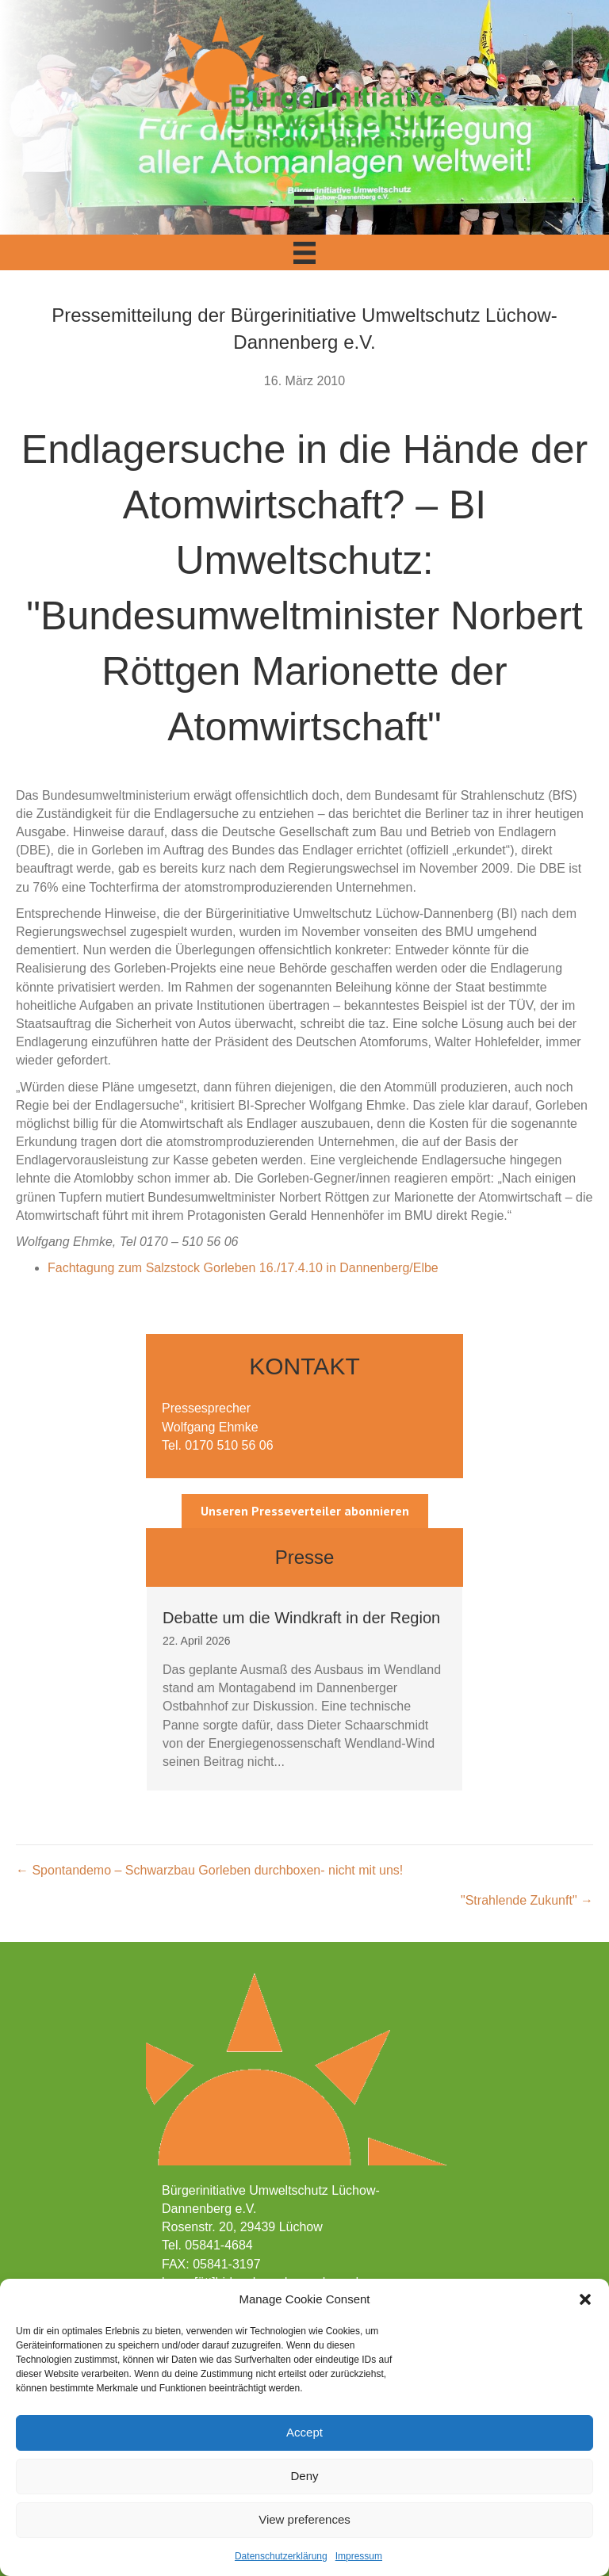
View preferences (304, 2519)
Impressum (358, 2556)
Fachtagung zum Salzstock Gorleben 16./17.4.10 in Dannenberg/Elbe (243, 1268)
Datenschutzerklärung (281, 2556)
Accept (304, 2432)
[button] (585, 2299)
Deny (304, 2475)
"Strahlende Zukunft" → (527, 1900)
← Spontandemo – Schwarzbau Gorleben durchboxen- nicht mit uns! (209, 1870)
